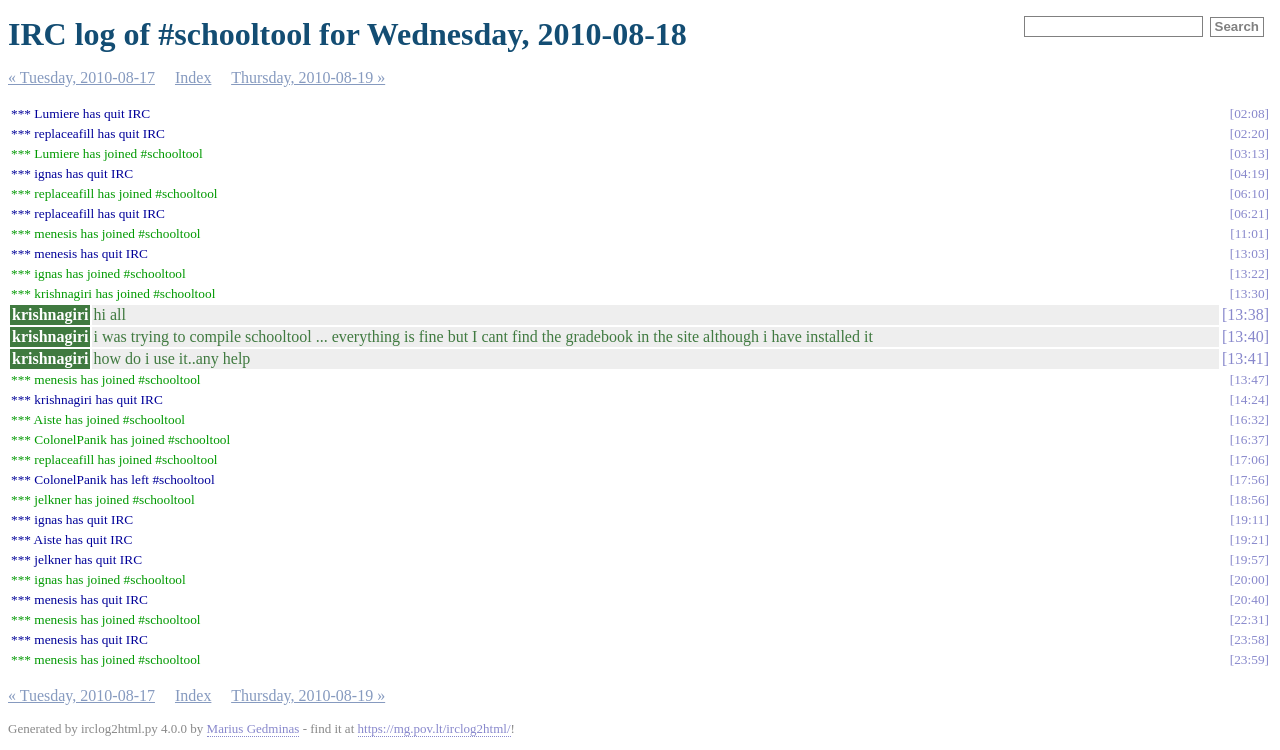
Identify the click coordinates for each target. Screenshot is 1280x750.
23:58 (1249, 639)
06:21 (1249, 213)
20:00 (1249, 579)
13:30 (1249, 293)
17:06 (1249, 459)
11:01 (1250, 233)
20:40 (1249, 599)
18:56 (1249, 499)
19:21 (1249, 539)
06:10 (1249, 193)
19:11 (1250, 519)
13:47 (1249, 379)
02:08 (1249, 113)
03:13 (1249, 153)
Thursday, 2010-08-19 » (308, 77)
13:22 (1249, 273)
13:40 (1245, 336)
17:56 (1249, 479)
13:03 (1249, 253)
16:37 (1249, 439)
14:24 (1249, 399)
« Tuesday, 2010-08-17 (81, 77)
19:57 (1249, 559)
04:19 (1249, 173)
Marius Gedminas (253, 728)
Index (193, 77)
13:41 (1245, 358)
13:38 (1245, 314)
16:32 (1249, 419)
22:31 (1249, 619)
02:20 (1249, 133)
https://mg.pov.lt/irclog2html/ (434, 728)
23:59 (1249, 659)
